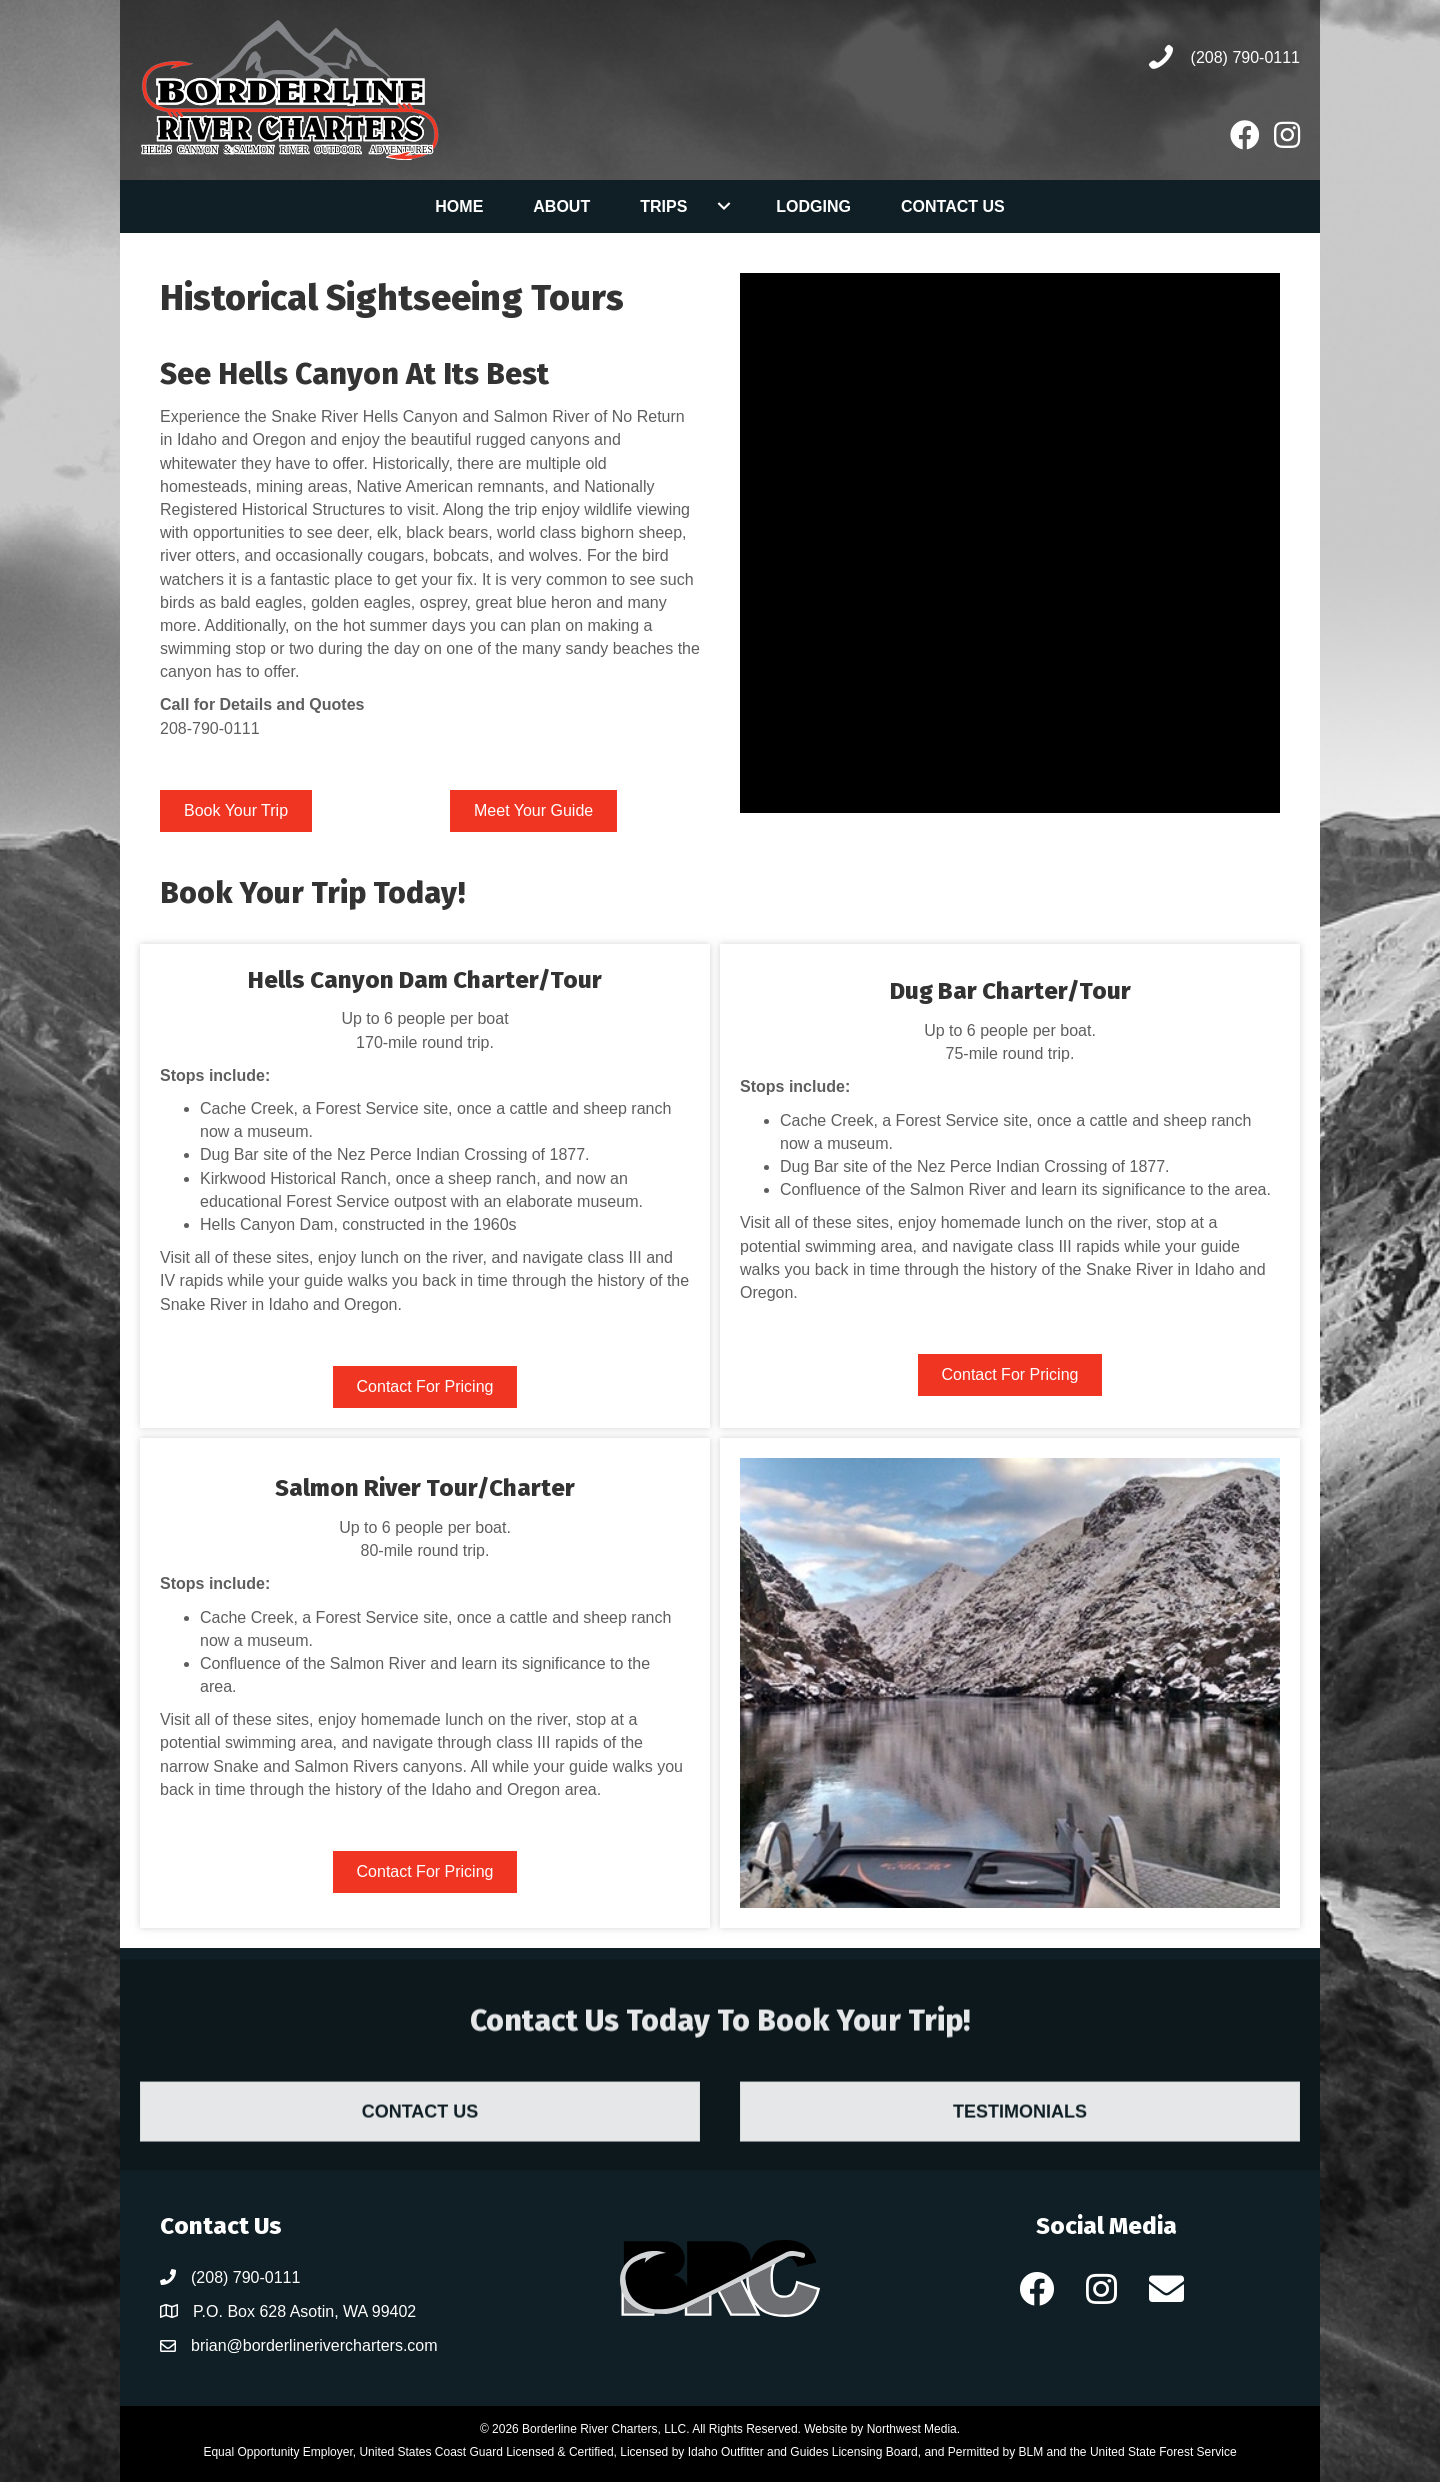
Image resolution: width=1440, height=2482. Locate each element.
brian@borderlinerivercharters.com (314, 2345)
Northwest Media (912, 2429)
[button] (1037, 2288)
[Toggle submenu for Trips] (723, 206)
